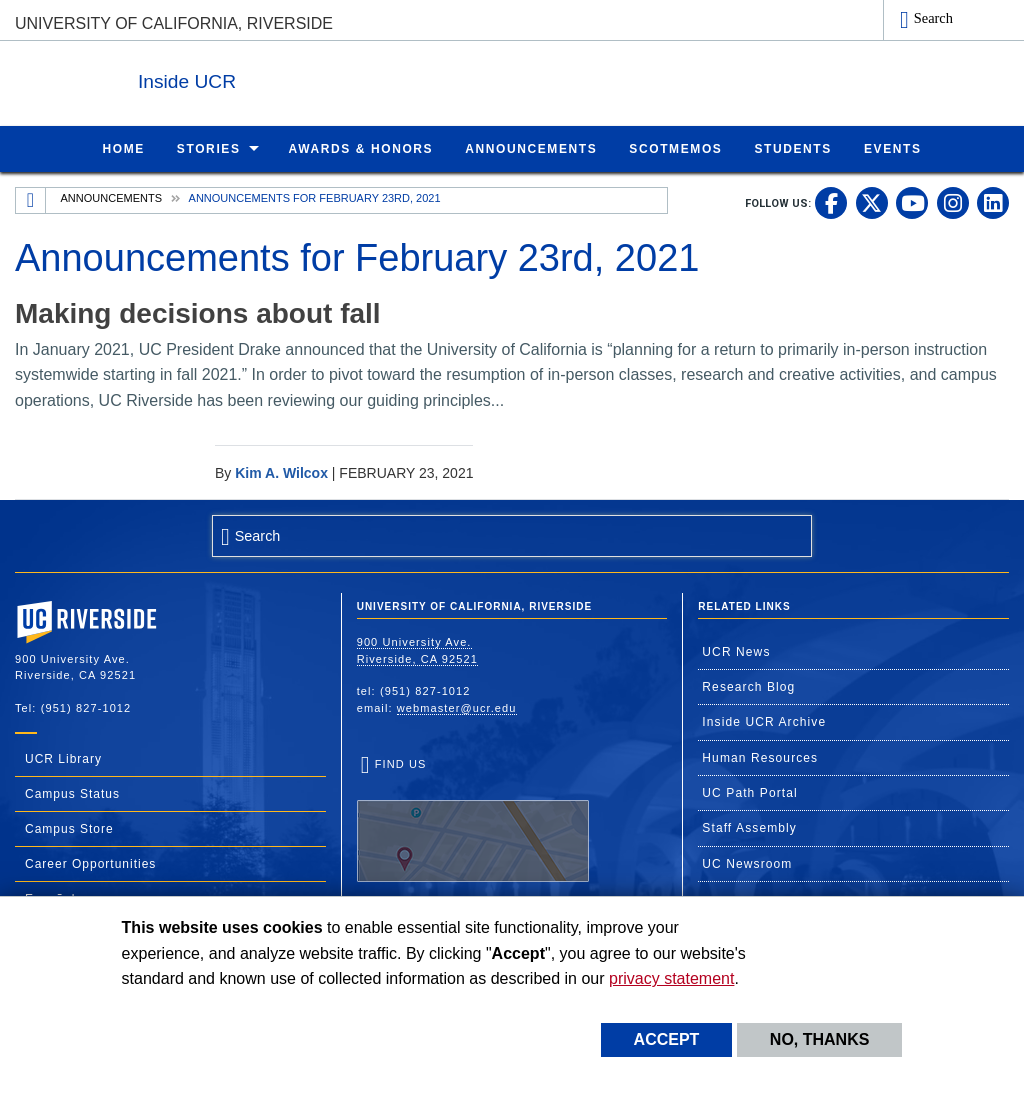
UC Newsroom (747, 863)
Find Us (473, 819)
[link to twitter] (872, 202)
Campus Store (69, 828)
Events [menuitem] (893, 148)
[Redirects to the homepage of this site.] (31, 200)
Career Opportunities (90, 863)
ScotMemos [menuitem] (675, 148)
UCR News (736, 651)
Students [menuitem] (792, 148)
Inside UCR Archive (764, 721)
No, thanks (820, 1039)
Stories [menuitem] (209, 148)
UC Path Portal (749, 792)
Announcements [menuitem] (531, 148)
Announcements (111, 197)
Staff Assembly (749, 827)
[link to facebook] (831, 202)
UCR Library (63, 758)
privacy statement (671, 978)
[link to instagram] (953, 202)
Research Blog (748, 686)
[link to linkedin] (993, 202)
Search (933, 18)
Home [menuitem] (123, 148)
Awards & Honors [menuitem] (361, 148)
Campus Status (72, 793)
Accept (667, 1039)
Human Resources (760, 757)
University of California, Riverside (174, 23)
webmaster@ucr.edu (457, 707)
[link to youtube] (912, 202)
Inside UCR (259, 78)
